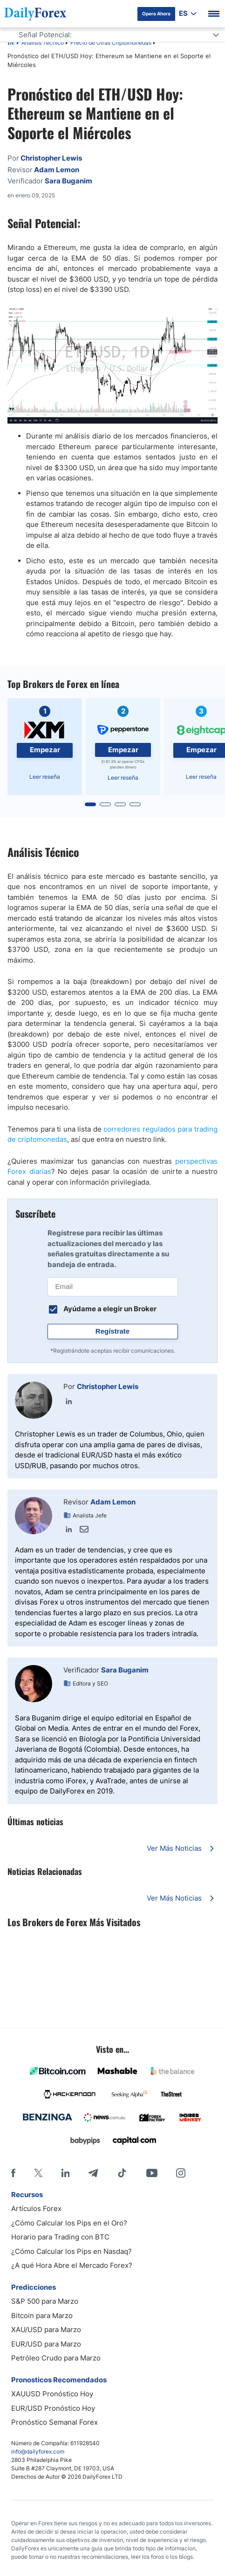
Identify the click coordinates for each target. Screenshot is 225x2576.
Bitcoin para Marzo (42, 2315)
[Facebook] (13, 2173)
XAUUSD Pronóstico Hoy (52, 2393)
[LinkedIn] (65, 2173)
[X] (38, 2173)
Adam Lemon (113, 1501)
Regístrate (112, 1331)
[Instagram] (180, 2173)
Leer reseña (44, 776)
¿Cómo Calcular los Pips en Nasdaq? (71, 2251)
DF (11, 43)
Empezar (45, 749)
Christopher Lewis (107, 1386)
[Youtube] (151, 2173)
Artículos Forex (36, 2208)
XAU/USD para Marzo (46, 2329)
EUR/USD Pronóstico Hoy (53, 2408)
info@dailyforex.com (37, 2451)
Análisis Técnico (42, 42)
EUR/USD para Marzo (46, 2344)
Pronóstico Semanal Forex (54, 2422)
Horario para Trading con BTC (60, 2236)
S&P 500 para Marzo (44, 2301)
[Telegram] (93, 2173)
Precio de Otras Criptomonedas (110, 42)
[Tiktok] (122, 2172)
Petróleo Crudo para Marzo (56, 2357)
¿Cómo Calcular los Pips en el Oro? (69, 2223)
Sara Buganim (125, 1670)
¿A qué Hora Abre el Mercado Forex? (71, 2265)
